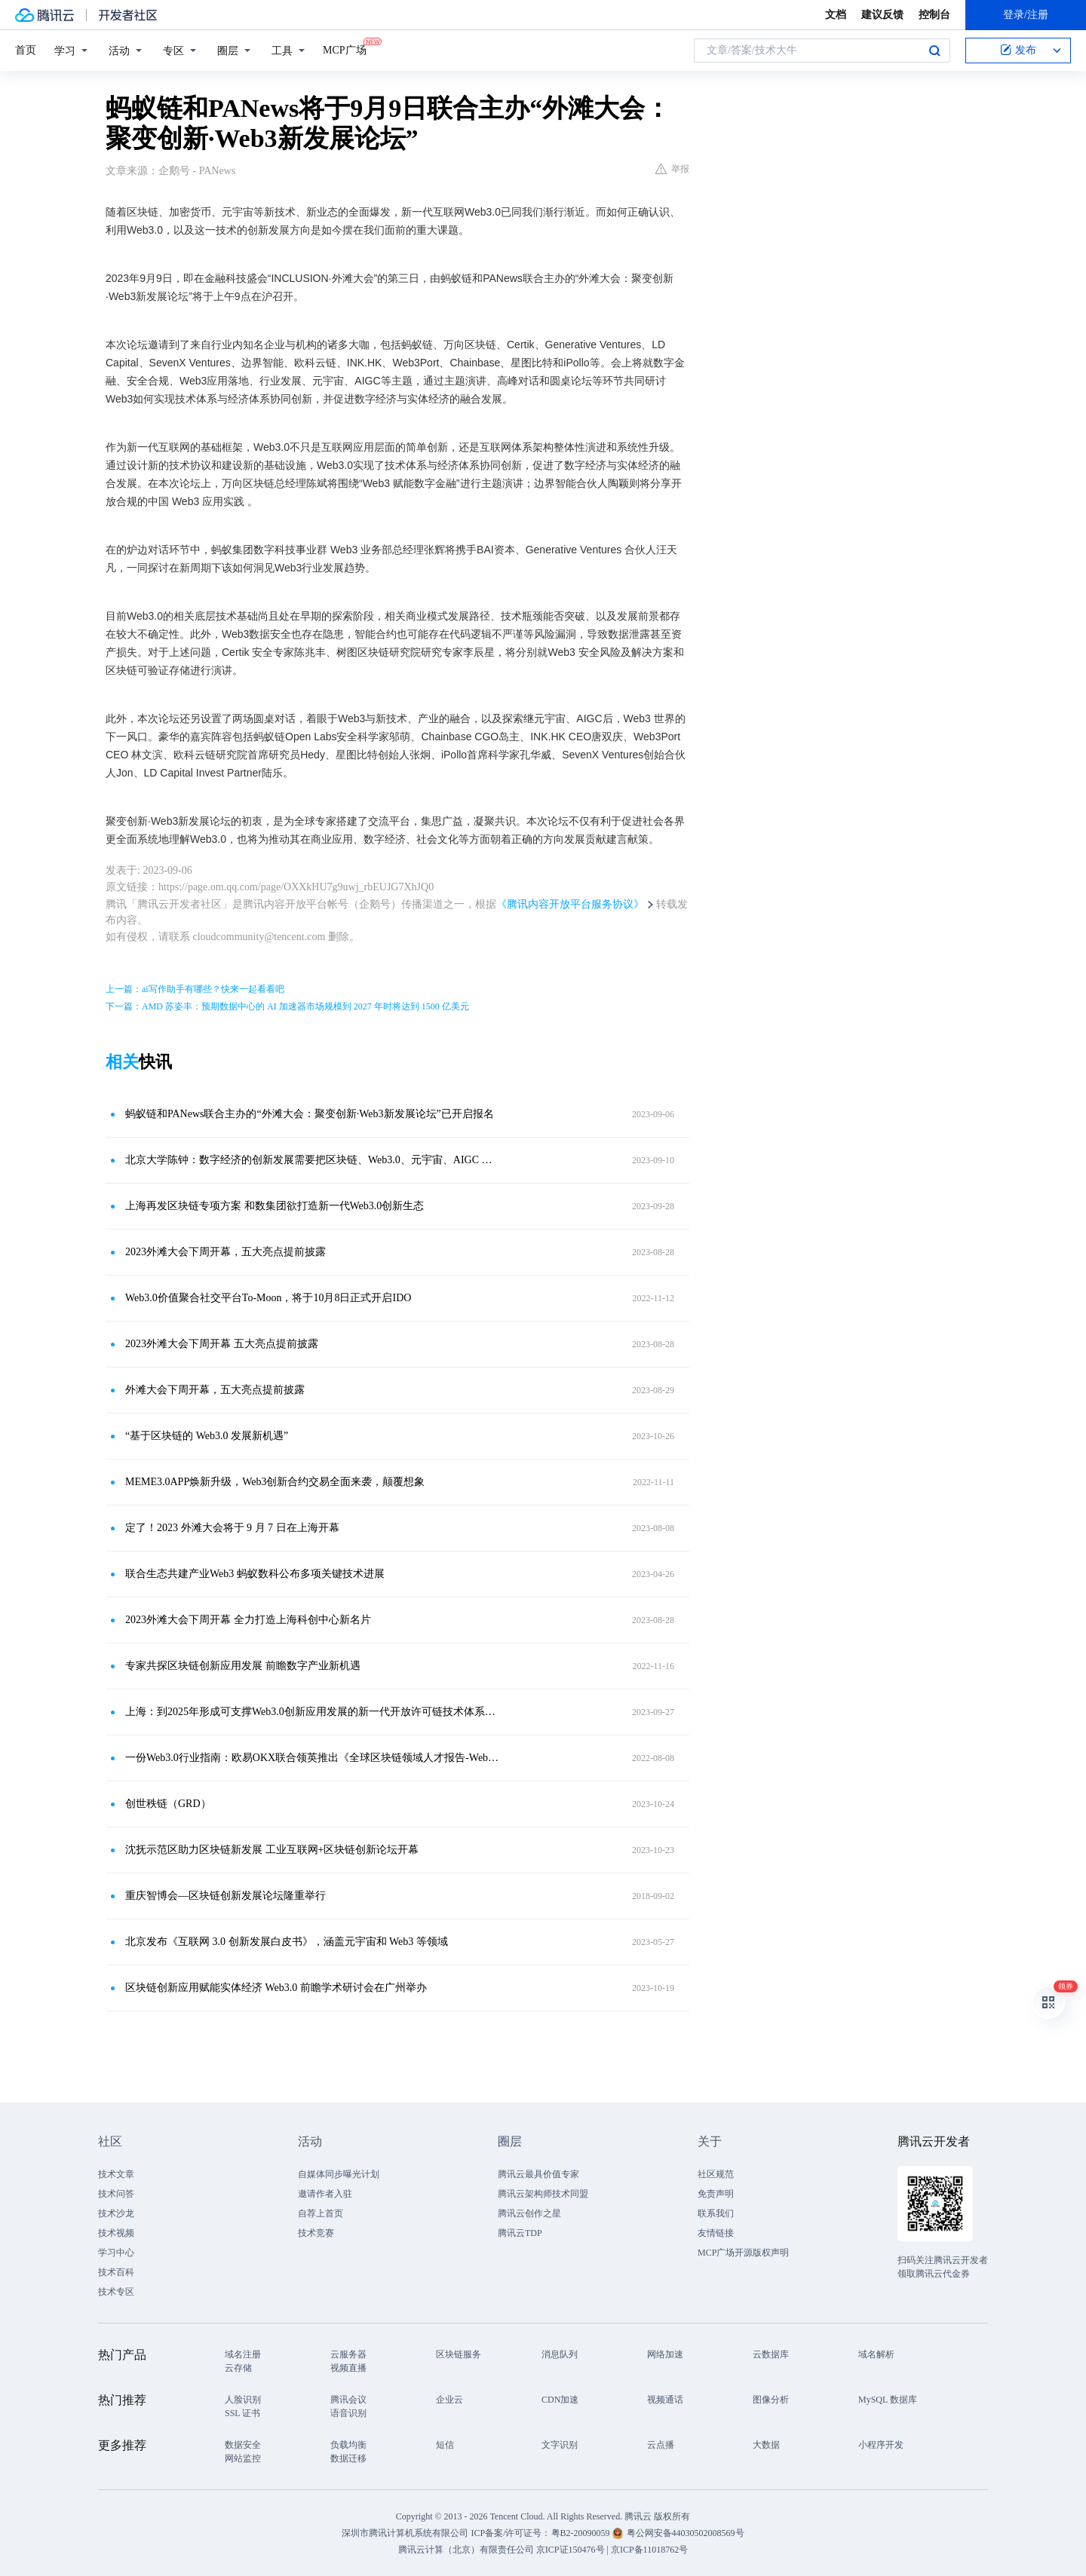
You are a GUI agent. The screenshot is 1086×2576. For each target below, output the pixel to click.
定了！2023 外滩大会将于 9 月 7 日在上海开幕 (232, 1527)
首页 (25, 50)
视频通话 (665, 2399)
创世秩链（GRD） (168, 1803)
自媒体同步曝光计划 (338, 2174)
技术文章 (116, 2174)
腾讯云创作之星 (529, 2213)
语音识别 (348, 2413)
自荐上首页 (320, 2213)
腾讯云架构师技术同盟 (543, 2194)
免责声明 (716, 2194)
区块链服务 (458, 2354)
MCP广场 (345, 49)
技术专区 (116, 2292)
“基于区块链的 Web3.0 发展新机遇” (206, 1435)
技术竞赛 (316, 2233)
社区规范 (716, 2174)
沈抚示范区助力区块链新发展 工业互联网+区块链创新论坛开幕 (272, 1849)
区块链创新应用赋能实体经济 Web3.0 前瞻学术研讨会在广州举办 (276, 1987)
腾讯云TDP (520, 2233)
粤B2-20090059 (581, 2533)
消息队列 (559, 2354)
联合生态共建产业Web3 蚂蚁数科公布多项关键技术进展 (255, 1573)
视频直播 (348, 2368)
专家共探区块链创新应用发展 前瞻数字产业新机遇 (242, 1665)
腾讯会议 (348, 2399)
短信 (445, 2445)
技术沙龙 (116, 2213)
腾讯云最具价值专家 (538, 2174)
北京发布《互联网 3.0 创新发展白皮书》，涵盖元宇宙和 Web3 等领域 (286, 1941)
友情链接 (716, 2233)
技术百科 (116, 2272)
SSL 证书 (242, 2413)
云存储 (238, 2368)
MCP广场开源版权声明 (743, 2252)
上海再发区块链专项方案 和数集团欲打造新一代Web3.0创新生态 (274, 1205)
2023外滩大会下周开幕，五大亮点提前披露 (225, 1251)
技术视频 (116, 2233)
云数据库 (771, 2354)
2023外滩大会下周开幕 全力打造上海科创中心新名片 (248, 1619)
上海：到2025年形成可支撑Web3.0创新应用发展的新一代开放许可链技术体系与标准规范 (313, 1711)
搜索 (934, 50)
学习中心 (116, 2252)
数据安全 (243, 2445)
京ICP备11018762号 (649, 2549)
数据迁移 (348, 2458)
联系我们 (716, 2213)
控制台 (934, 14)
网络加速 (665, 2354)
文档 (835, 14)
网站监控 (243, 2458)
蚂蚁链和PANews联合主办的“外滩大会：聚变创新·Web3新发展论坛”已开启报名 (309, 1114)
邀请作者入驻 (325, 2194)
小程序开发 (880, 2445)
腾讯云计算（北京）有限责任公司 (466, 2549)
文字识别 (559, 2445)
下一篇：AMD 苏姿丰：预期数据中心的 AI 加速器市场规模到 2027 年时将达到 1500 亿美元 (287, 1006)
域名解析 (876, 2354)
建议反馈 (882, 14)
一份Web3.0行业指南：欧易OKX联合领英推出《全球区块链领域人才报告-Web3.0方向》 (313, 1757)
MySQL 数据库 (887, 2399)
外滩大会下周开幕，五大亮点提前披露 (215, 1389)
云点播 (660, 2445)
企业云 (449, 2399)
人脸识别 (243, 2399)
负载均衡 (348, 2445)
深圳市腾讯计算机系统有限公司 (405, 2533)
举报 (672, 169)
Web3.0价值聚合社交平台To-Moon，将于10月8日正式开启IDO (268, 1297)
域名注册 (243, 2354)
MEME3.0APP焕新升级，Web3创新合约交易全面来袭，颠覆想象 (275, 1481)
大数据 (766, 2445)
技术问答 (116, 2194)
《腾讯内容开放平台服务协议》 (570, 904)
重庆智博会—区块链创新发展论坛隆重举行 (225, 1895)
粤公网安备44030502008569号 (685, 2533)
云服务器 (348, 2354)
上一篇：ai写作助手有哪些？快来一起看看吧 (195, 989)
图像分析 (771, 2399)
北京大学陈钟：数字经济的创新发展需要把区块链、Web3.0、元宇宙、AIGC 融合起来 (313, 1159)
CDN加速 (559, 2399)
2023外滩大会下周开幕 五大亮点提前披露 (221, 1343)
